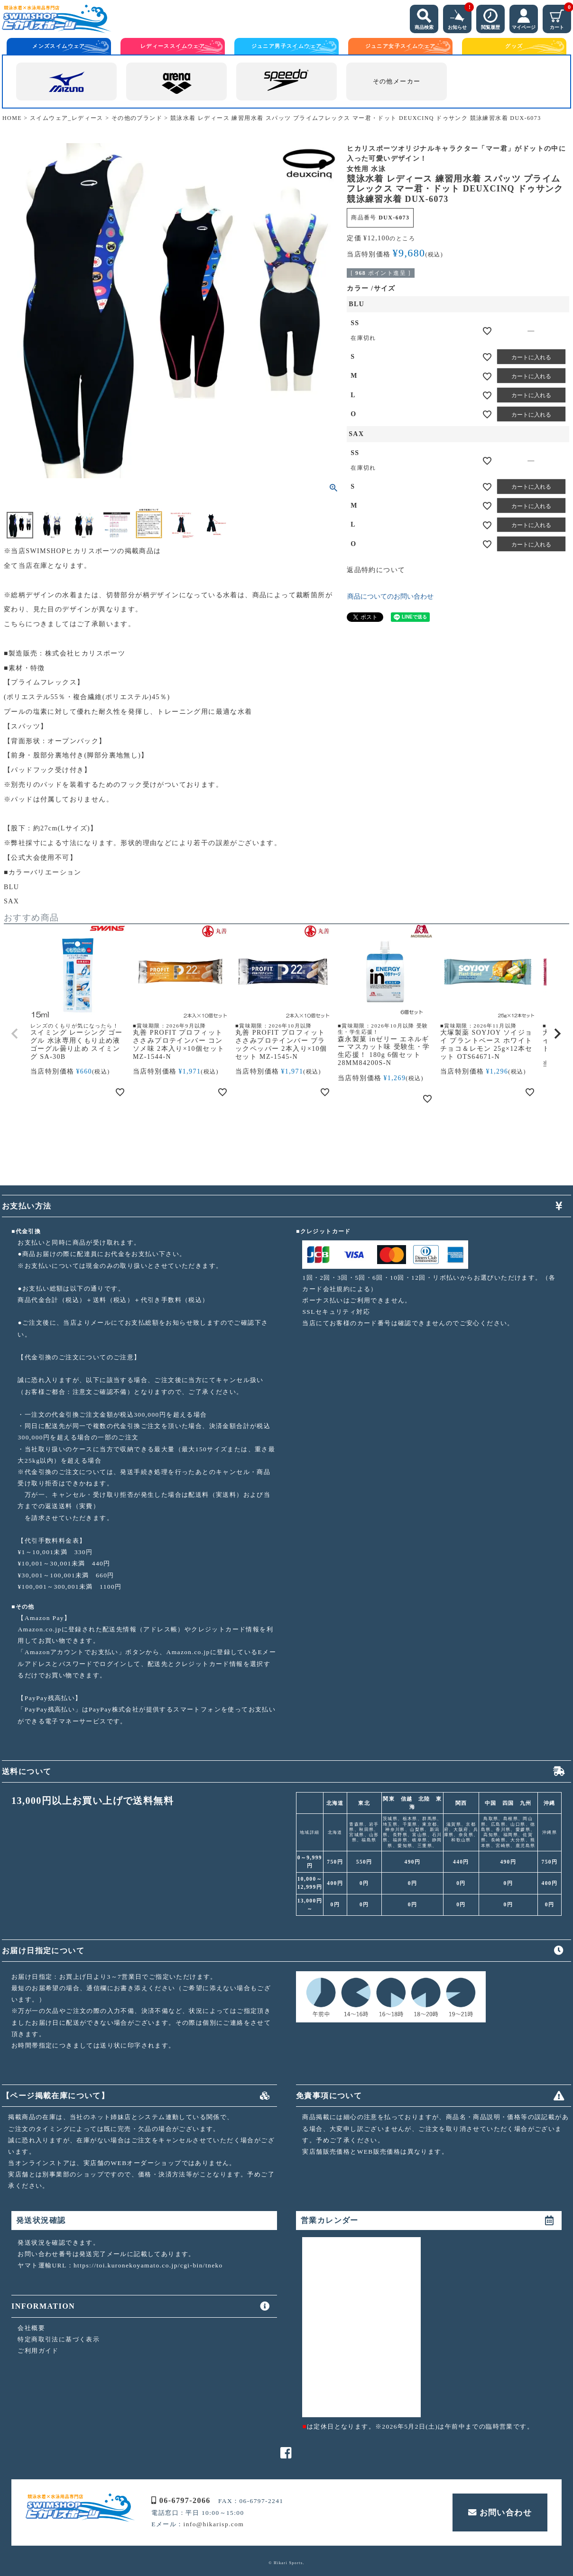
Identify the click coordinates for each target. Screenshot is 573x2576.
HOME (12, 118)
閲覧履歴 (490, 17)
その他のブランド (136, 118)
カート (560, 17)
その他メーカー (397, 81)
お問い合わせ (500, 2512)
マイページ (524, 17)
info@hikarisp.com (214, 2524)
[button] (15, 1033)
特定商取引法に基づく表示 (59, 2339)
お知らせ (459, 17)
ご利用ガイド (38, 2350)
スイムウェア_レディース (66, 118)
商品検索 (424, 17)
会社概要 (31, 2327)
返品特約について (376, 569)
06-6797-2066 (180, 2500)
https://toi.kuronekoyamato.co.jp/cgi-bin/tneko (148, 2265)
